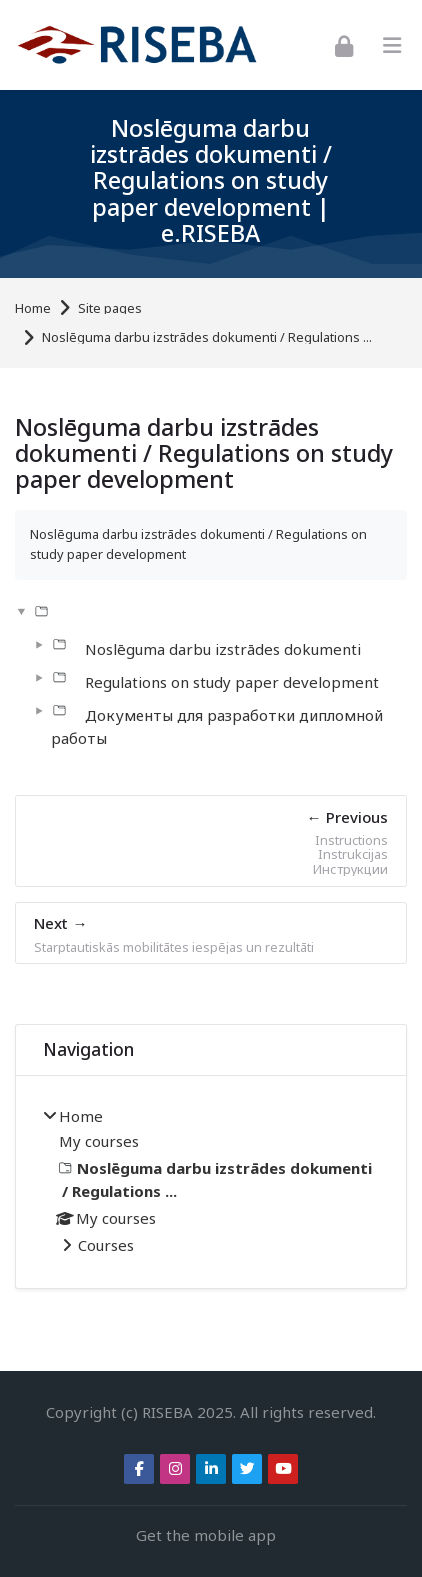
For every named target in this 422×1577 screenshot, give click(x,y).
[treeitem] (211, 1182)
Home (33, 308)
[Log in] (344, 44)
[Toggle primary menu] (392, 45)
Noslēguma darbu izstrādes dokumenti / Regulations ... (207, 337)
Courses (106, 1245)
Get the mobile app (206, 1535)
